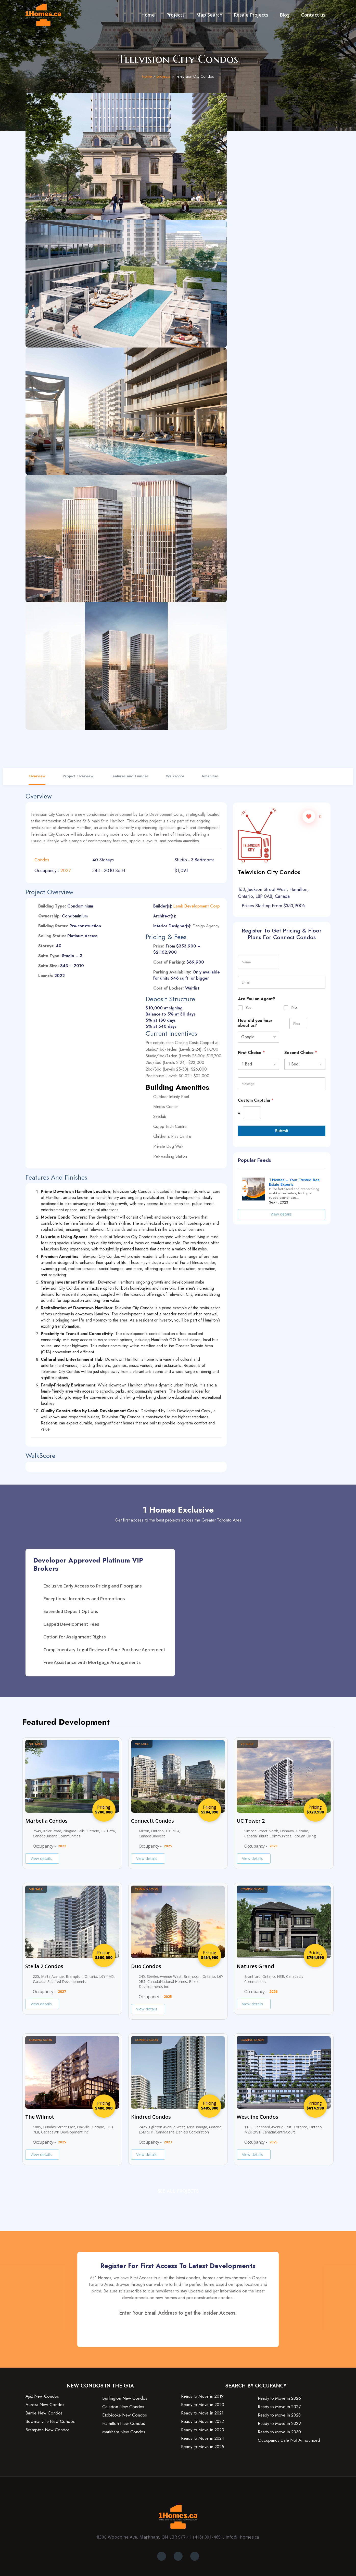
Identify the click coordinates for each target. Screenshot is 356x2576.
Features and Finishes (132, 776)
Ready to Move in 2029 (279, 2423)
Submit (281, 1131)
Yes (248, 1007)
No (294, 1007)
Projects (175, 15)
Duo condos (146, 1966)
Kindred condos (151, 2116)
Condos (41, 860)
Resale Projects (251, 15)
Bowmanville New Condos (50, 2421)
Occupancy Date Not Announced (289, 2440)
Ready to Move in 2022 (202, 2421)
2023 (273, 1846)
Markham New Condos (123, 2432)
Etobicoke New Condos (124, 2415)
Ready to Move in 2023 (202, 2430)
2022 (62, 1846)
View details (281, 1214)
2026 (273, 1991)
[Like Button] (308, 816)
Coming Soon (146, 1889)
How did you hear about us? (255, 1023)
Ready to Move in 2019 (202, 2396)
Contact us (313, 15)
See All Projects (178, 2190)
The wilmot (39, 2116)
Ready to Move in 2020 (202, 2405)
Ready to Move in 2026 (279, 2398)
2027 (65, 870)
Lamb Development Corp (196, 906)
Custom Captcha (256, 1100)
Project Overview (79, 776)
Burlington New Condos (124, 2398)
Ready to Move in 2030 (279, 2432)
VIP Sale (36, 1744)
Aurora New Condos (45, 2405)
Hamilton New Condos (123, 2423)
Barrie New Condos (44, 2413)
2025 (168, 1846)
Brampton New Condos (48, 2430)
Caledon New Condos (123, 2407)
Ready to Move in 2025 (202, 2447)
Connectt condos (152, 1820)
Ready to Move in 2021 (202, 2413)
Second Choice (300, 1052)
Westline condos (257, 2116)
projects (163, 76)
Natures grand (255, 1966)
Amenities (214, 776)
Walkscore (178, 776)
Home (148, 15)
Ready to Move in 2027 (279, 2407)
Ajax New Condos (42, 2396)
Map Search (209, 15)
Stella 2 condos (44, 1966)
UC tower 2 (251, 1820)
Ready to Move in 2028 (279, 2415)
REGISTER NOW (178, 2332)
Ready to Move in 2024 (202, 2438)
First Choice (251, 1052)
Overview (37, 776)
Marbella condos (46, 1820)
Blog (285, 15)
